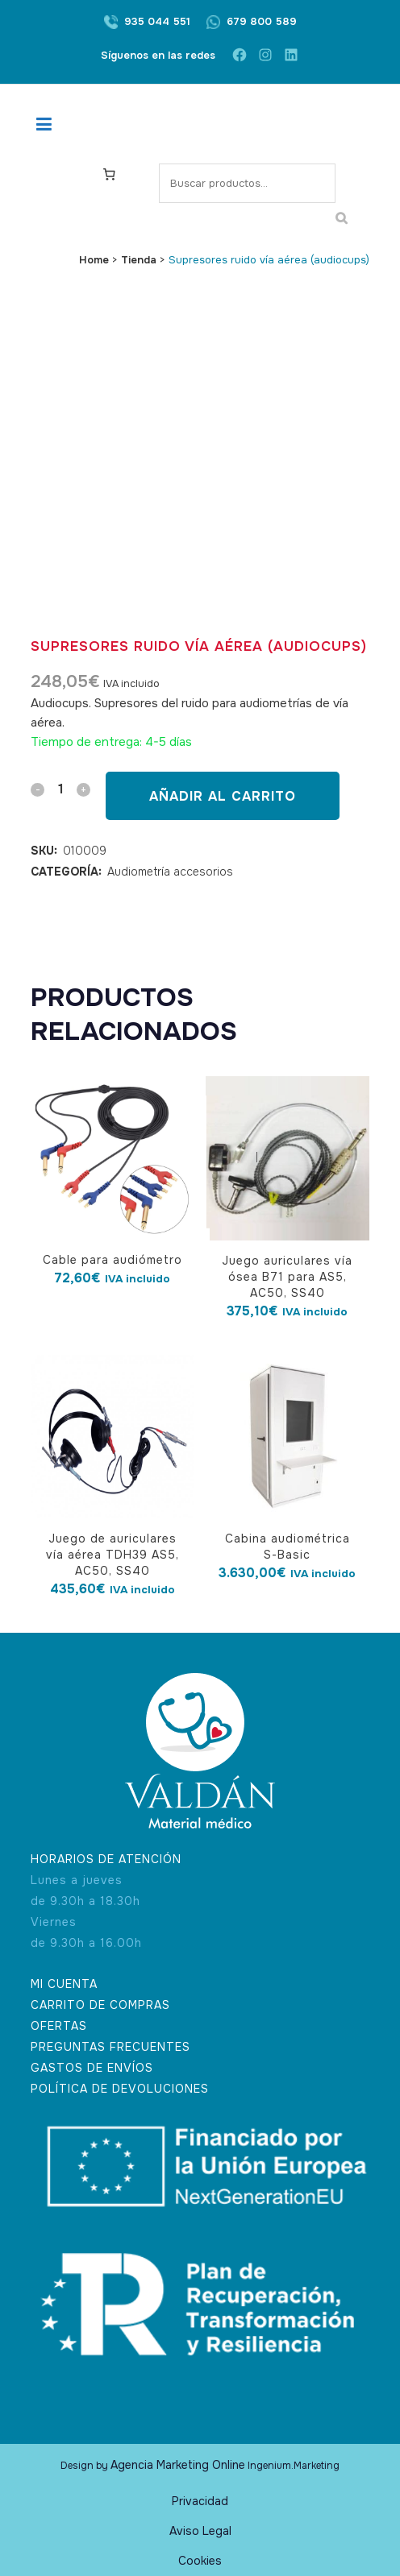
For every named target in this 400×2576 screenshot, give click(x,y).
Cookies (200, 2560)
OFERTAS (59, 2026)
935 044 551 (157, 21)
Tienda (138, 260)
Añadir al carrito (222, 796)
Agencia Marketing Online (177, 2465)
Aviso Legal (200, 2531)
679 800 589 (262, 21)
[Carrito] (109, 173)
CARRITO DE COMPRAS (100, 2005)
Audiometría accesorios (170, 871)
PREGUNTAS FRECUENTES (110, 2047)
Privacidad (200, 2501)
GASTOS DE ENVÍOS (92, 2067)
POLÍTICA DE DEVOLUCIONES (120, 2088)
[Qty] (60, 789)
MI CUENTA (64, 1984)
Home (94, 260)
